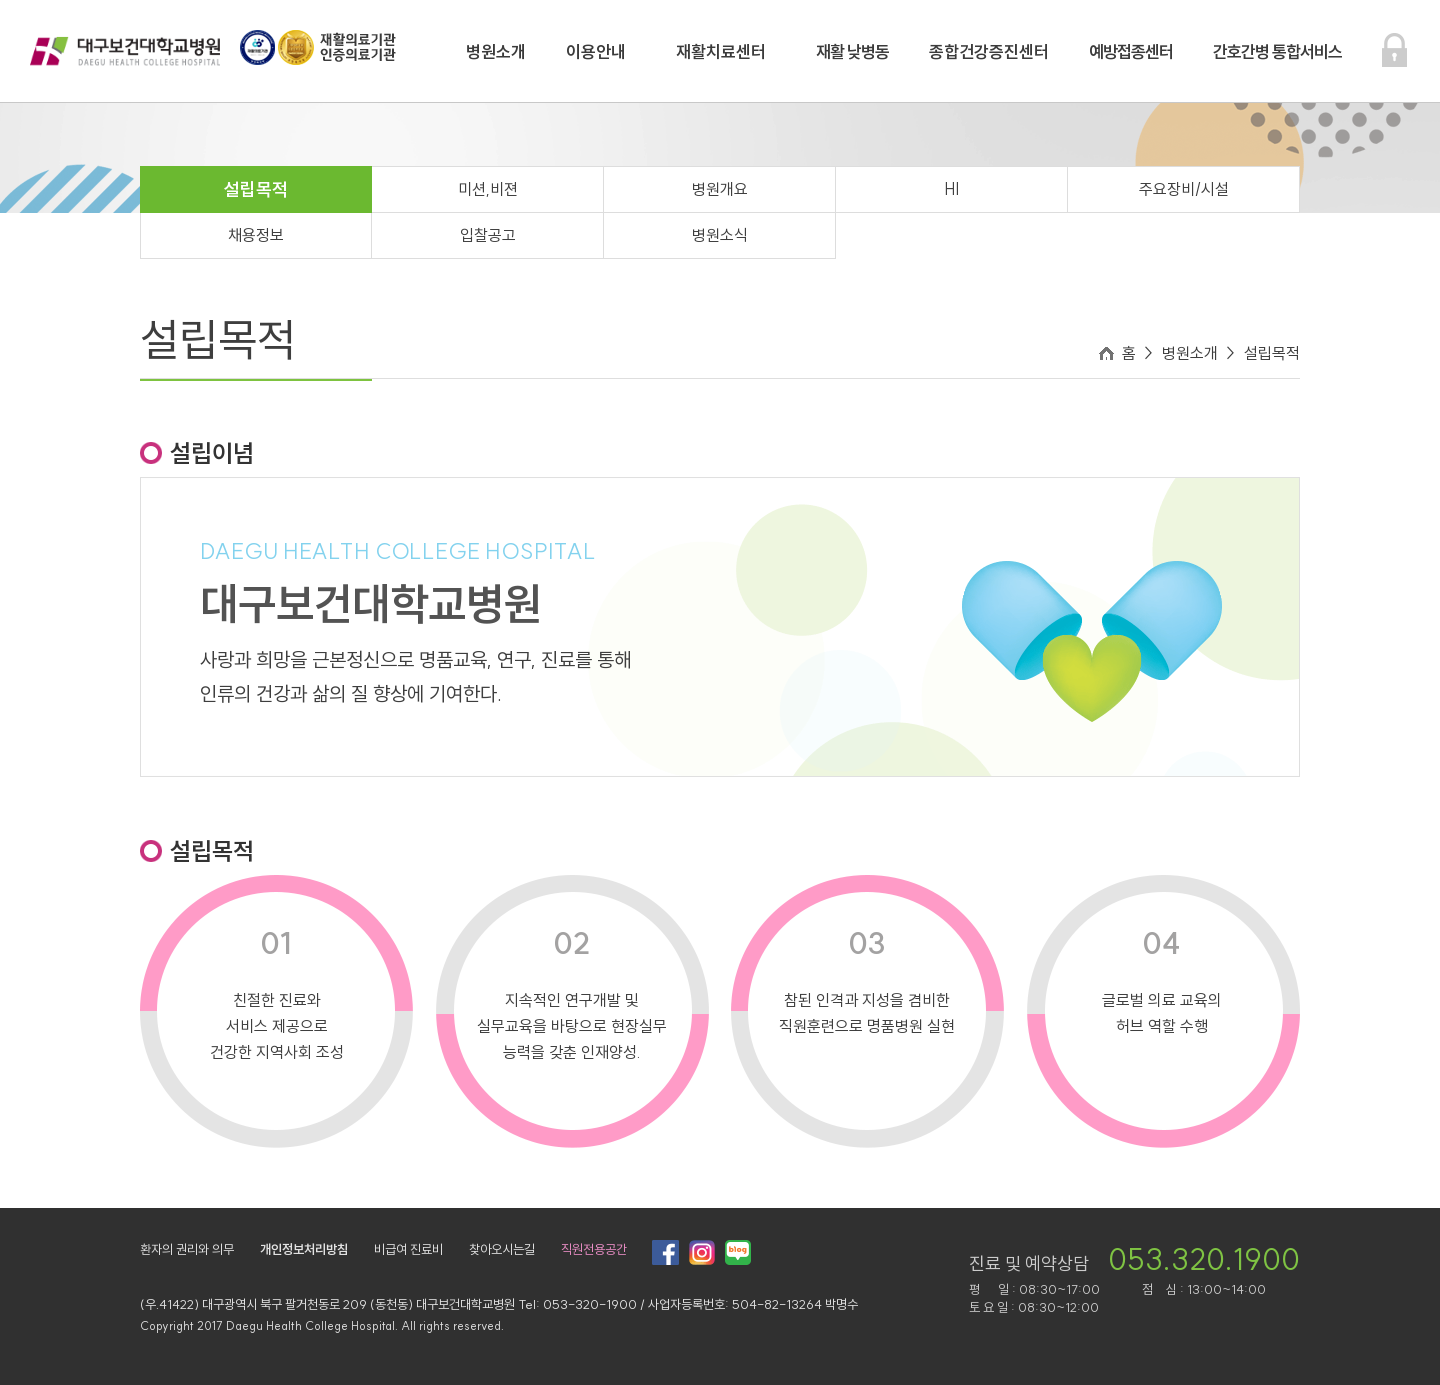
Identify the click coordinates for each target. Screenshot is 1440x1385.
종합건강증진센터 (989, 51)
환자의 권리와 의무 (187, 1249)
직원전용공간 (594, 1249)
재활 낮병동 (852, 51)
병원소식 (720, 235)
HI (951, 189)
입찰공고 (488, 235)
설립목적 (256, 189)
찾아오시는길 (502, 1249)
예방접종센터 (1131, 51)
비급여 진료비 (408, 1249)
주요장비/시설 (1184, 189)
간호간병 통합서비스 (1277, 51)
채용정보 (256, 235)
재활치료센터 (721, 51)
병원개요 (720, 189)
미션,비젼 (488, 189)
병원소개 (496, 51)
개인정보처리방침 (304, 1249)
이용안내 (596, 51)
